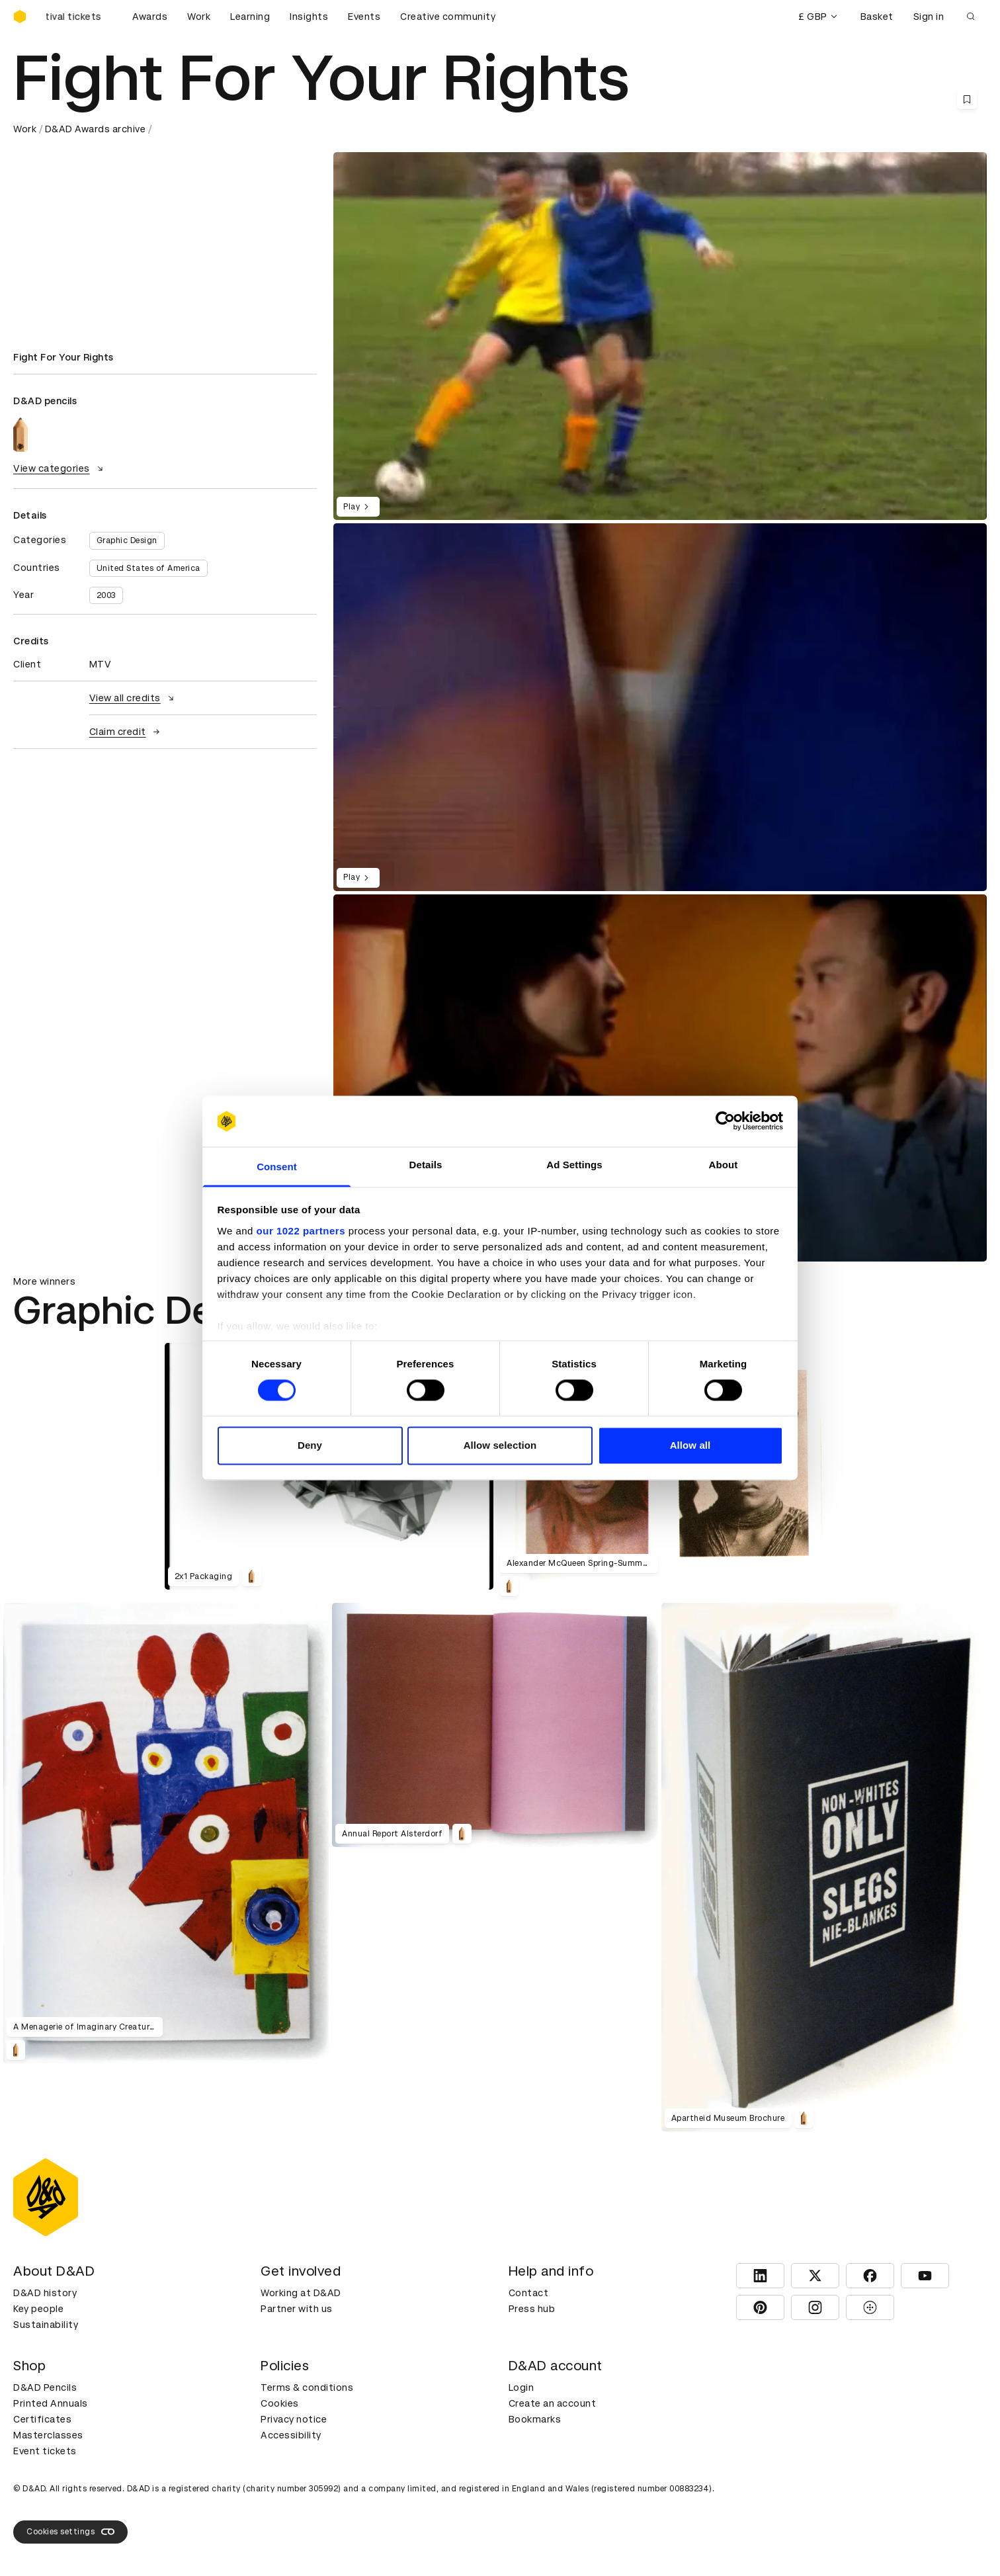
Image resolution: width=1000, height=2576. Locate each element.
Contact (529, 2293)
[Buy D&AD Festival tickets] (79, 16)
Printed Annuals (50, 2403)
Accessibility (291, 2435)
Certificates (42, 2419)
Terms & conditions (307, 2387)
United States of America (148, 568)
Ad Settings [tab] (574, 1164)
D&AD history (45, 2293)
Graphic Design (127, 540)
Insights (309, 16)
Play (358, 506)
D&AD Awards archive (95, 129)
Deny (310, 1445)
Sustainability (45, 2324)
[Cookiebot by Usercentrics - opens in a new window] (725, 1121)
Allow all (690, 1445)
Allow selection (500, 1445)
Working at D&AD (301, 2293)
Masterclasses (48, 2435)
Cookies (280, 2403)
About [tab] (723, 1164)
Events (364, 16)
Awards (149, 16)
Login (521, 2387)
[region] (660, 707)
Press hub (532, 2308)
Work (198, 16)
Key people (38, 2308)
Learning (250, 16)
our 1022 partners (301, 1230)
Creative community (447, 16)
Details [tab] (425, 1164)
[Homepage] (19, 16)
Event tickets (45, 2451)
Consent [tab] (277, 1166)
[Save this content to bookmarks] (967, 99)
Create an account (553, 2403)
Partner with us (297, 2308)
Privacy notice (294, 2419)
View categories (59, 468)
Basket (877, 16)
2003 (106, 595)
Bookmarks (535, 2419)
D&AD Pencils (45, 2387)
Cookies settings (70, 2531)
